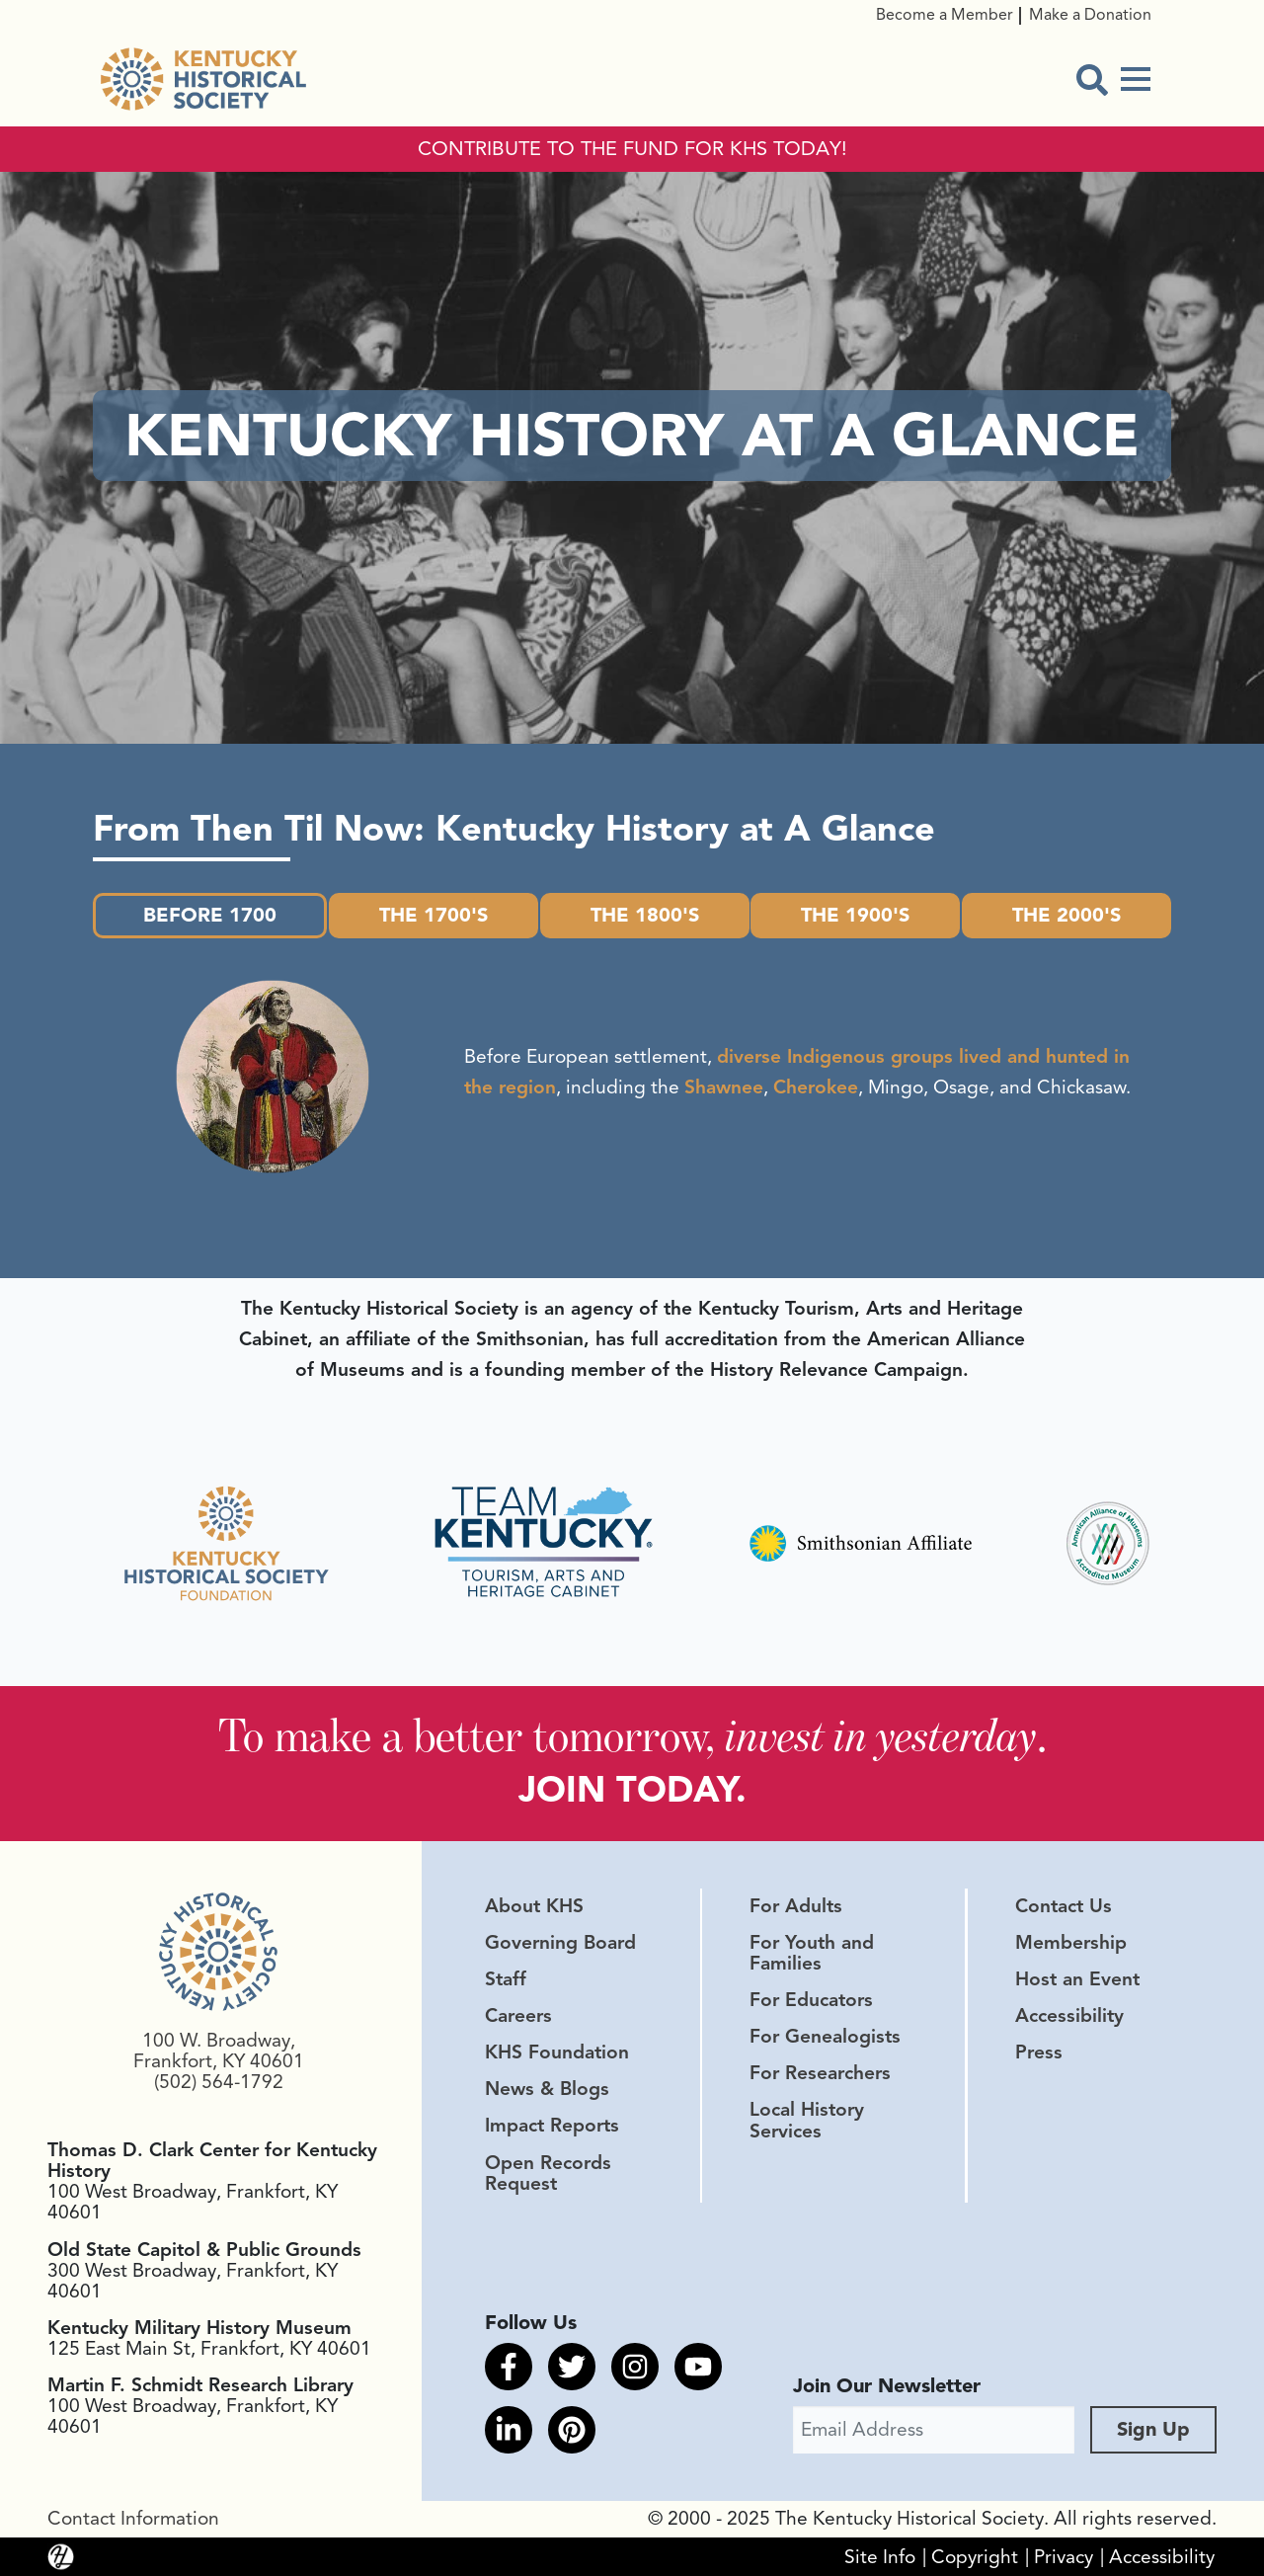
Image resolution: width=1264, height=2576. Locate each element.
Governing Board (560, 1943)
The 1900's (855, 915)
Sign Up (1153, 2429)
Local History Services (807, 2120)
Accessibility (1069, 2016)
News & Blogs (547, 2089)
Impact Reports (552, 2125)
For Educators (811, 2000)
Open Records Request (548, 2173)
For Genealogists (825, 2037)
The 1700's (433, 915)
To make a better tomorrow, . (632, 1735)
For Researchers (820, 2073)
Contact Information (133, 2519)
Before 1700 (209, 915)
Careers (518, 2016)
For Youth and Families (812, 1953)
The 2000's (1066, 915)
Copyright (974, 2556)
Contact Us (1063, 1906)
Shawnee (723, 1087)
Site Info (879, 2556)
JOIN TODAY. (632, 1789)
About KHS (534, 1906)
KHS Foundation (557, 2052)
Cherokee (815, 1087)
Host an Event (1077, 1979)
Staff (505, 1979)
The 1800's (645, 915)
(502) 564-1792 (218, 2082)
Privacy (1063, 2556)
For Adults (796, 1906)
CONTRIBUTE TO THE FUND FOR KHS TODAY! (632, 149)
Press (1039, 2052)
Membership (1071, 1943)
